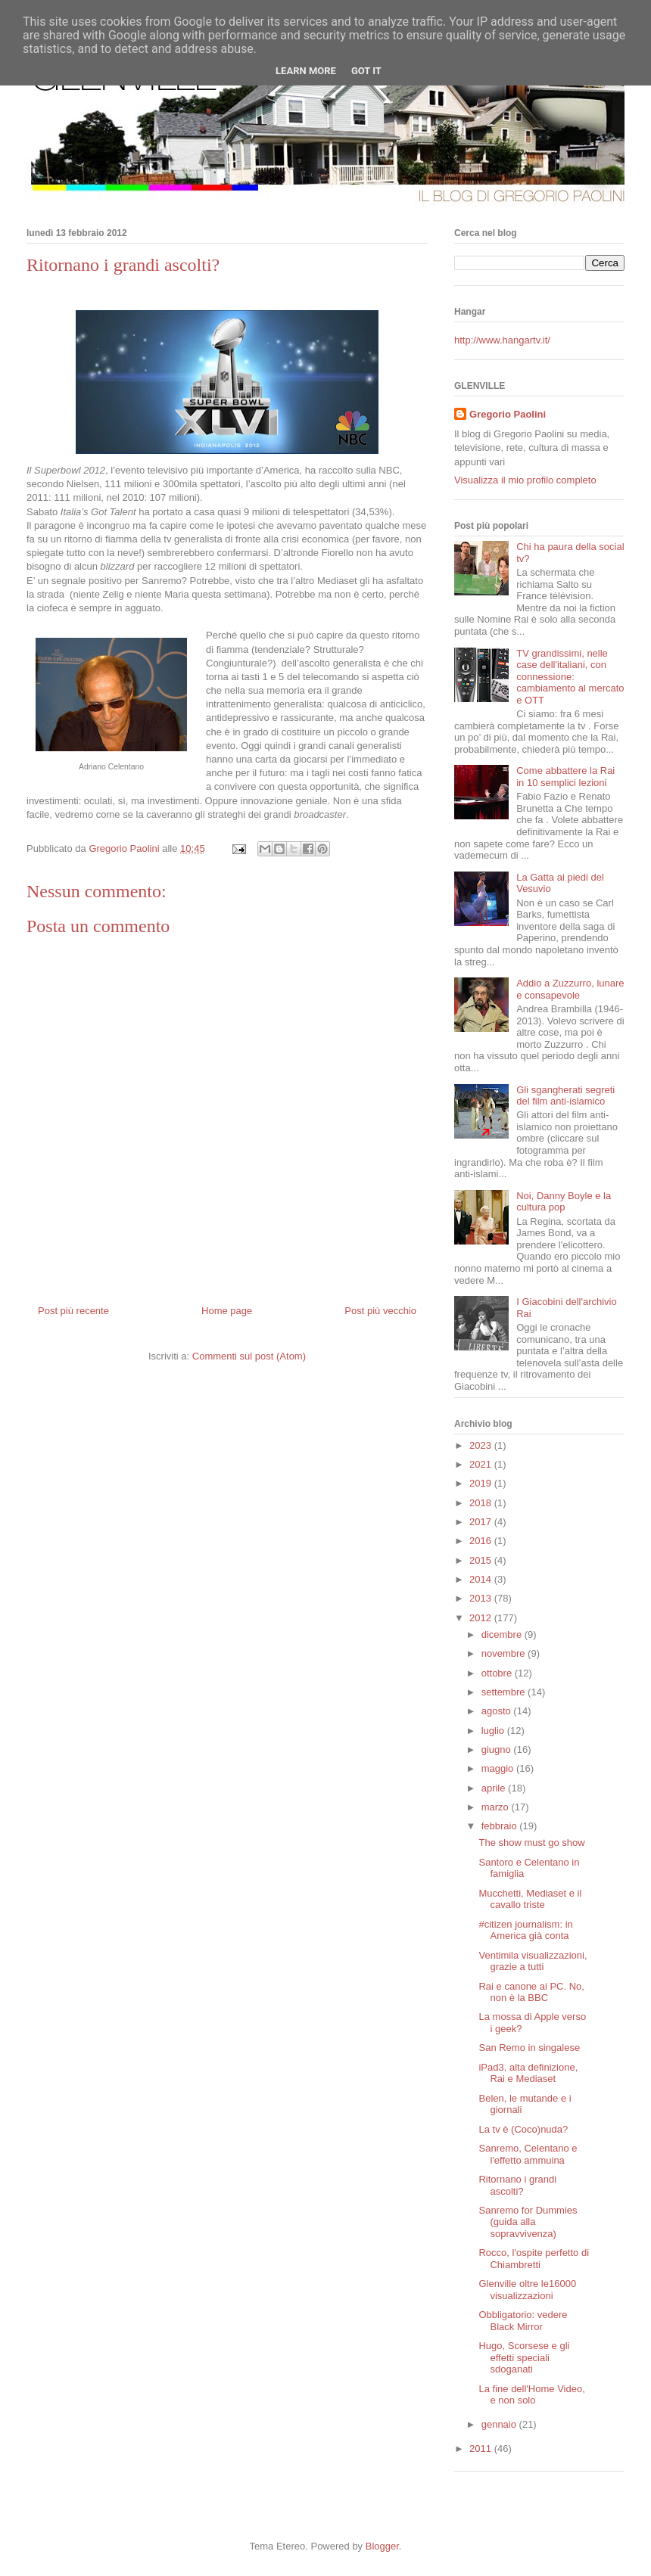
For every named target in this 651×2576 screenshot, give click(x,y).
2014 (481, 1579)
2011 (481, 2448)
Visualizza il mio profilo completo (525, 480)
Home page (226, 1310)
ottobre (498, 1673)
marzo (496, 1807)
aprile (494, 1788)
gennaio (500, 2424)
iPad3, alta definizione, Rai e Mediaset (528, 2073)
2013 (481, 1598)
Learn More (306, 70)
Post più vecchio (380, 1310)
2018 (481, 1503)
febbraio (500, 1826)
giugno (497, 1749)
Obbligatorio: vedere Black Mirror (522, 2320)
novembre (504, 1653)
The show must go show (531, 1842)
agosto (497, 1711)
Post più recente (73, 1310)
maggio (498, 1768)
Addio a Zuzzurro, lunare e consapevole (570, 989)
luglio (494, 1730)
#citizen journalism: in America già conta (525, 1930)
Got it (366, 70)
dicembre (503, 1634)
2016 (481, 1540)
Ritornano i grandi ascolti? (517, 2185)
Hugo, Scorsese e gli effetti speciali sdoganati (523, 2357)
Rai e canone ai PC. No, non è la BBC (531, 1992)
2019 (481, 1483)
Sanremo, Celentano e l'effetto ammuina (527, 2154)
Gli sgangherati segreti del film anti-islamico (565, 1096)
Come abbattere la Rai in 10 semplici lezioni (565, 776)
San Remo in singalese (529, 2047)
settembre (504, 1692)
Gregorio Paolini (507, 414)
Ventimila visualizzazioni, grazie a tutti (532, 1961)
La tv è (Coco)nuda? (523, 2129)
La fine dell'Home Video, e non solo (531, 2395)
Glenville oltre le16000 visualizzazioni (527, 2289)
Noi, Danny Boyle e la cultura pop (563, 1201)
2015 (481, 1560)
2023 (481, 1445)
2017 (481, 1521)
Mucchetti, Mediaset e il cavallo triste (529, 1899)
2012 (481, 1618)
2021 (481, 1464)
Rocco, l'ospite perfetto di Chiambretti (533, 2258)
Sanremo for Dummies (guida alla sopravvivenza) (527, 2222)
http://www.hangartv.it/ (502, 340)
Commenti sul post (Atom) (249, 1356)
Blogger (382, 2546)
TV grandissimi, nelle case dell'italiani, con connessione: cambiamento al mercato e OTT (570, 677)
